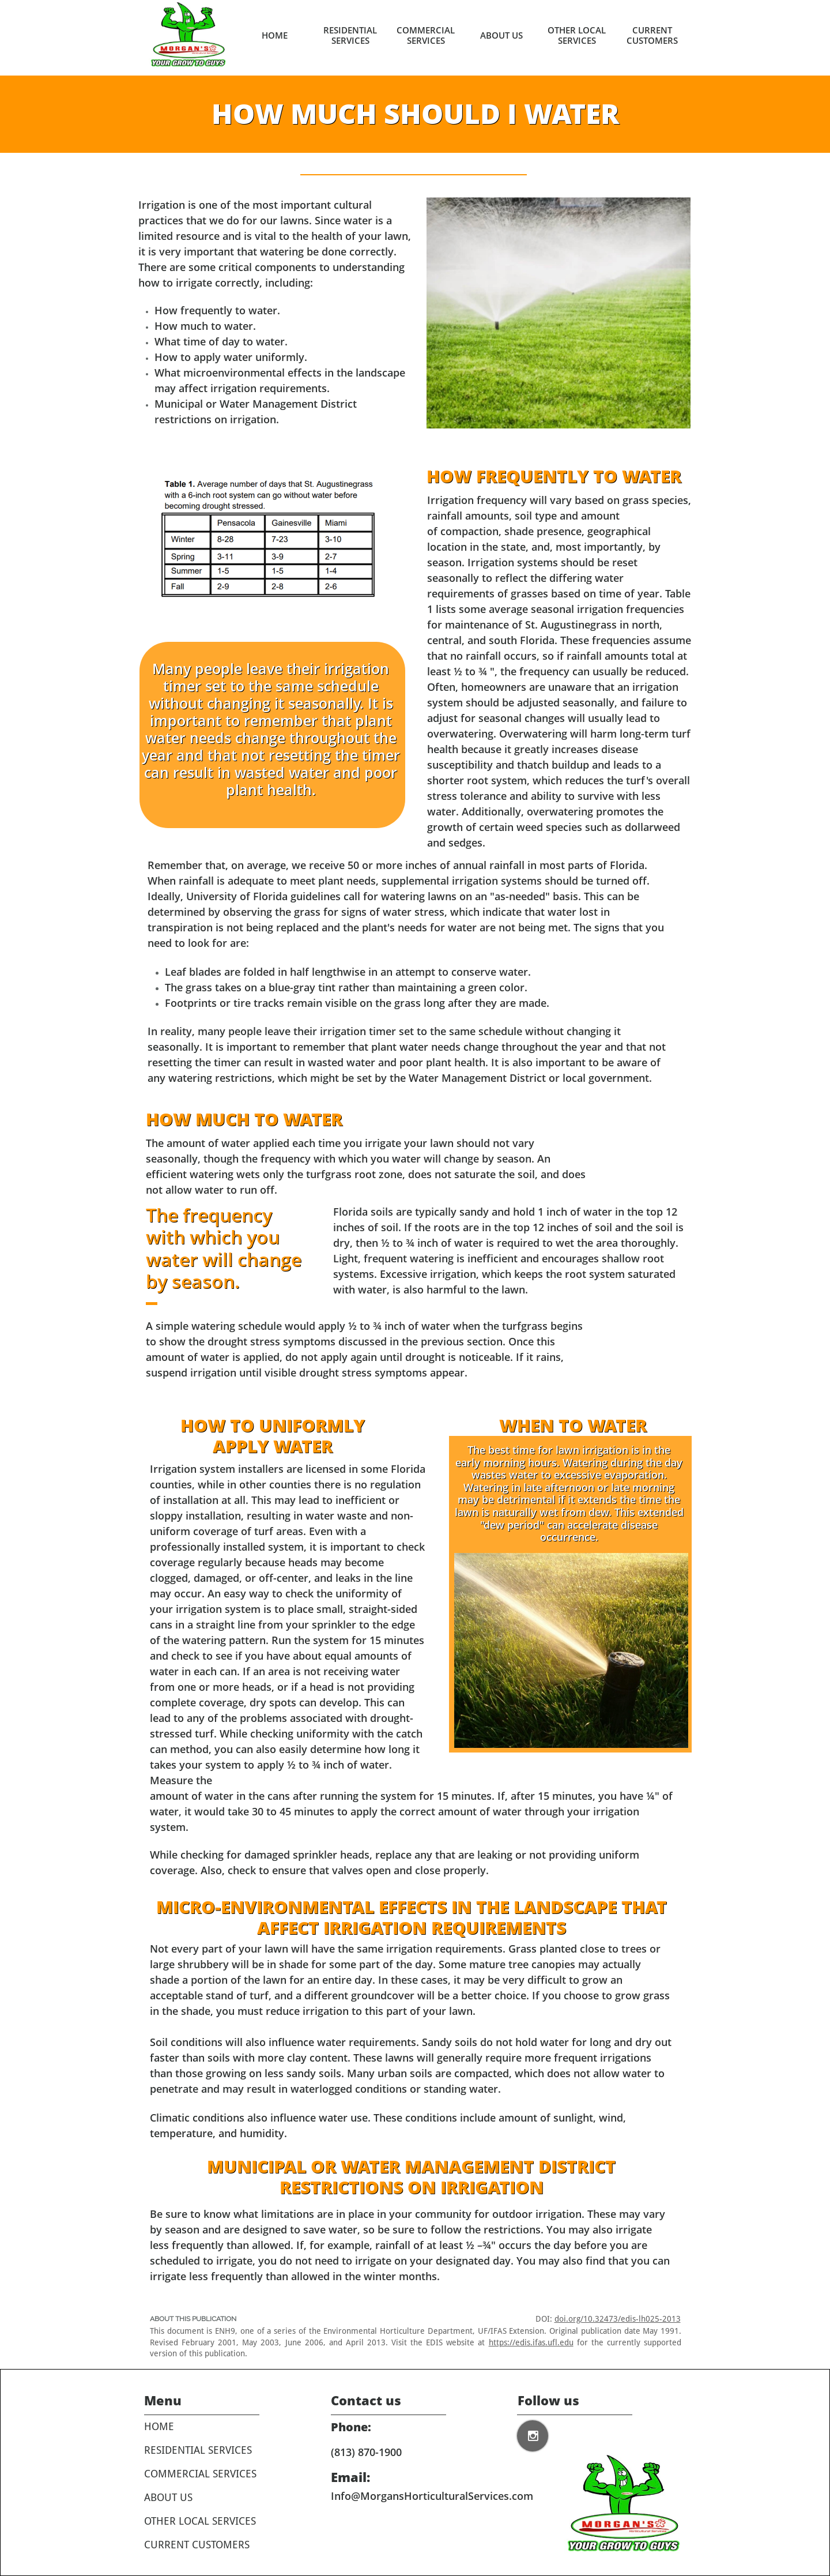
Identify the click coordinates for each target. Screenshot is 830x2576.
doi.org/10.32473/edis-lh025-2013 (617, 2318)
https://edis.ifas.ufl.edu (531, 2342)
